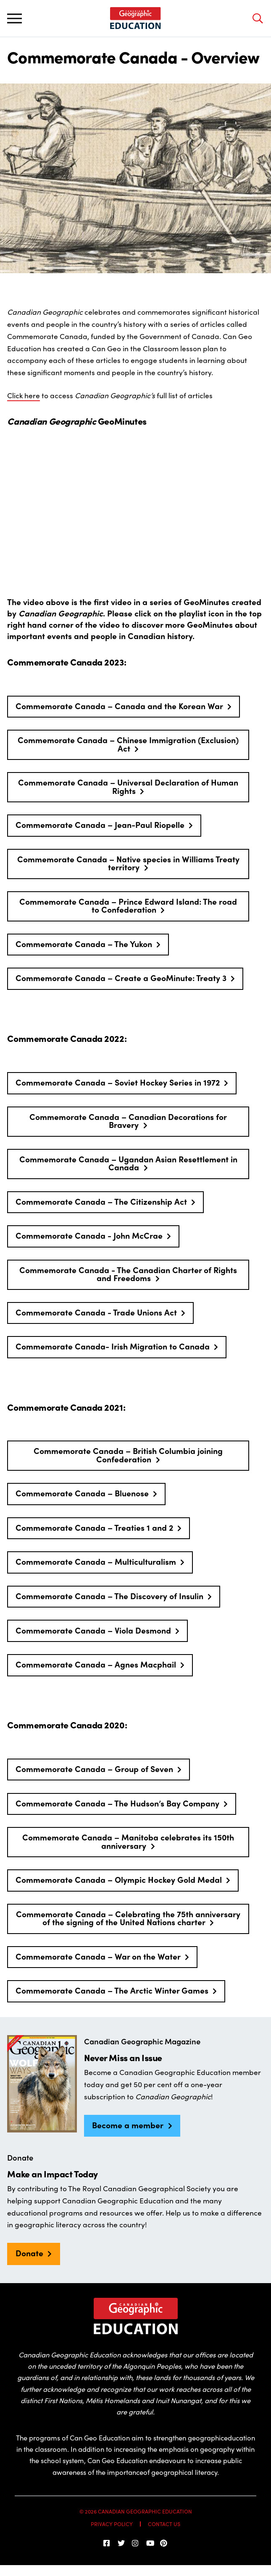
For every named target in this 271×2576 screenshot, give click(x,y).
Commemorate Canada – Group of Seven (94, 1769)
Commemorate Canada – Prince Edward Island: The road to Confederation (128, 905)
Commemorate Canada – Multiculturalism (96, 1561)
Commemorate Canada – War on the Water (98, 1956)
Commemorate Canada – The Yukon (84, 944)
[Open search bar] (257, 18)
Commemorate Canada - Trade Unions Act (96, 1312)
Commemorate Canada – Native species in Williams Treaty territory (128, 863)
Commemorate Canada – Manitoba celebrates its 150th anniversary (128, 1841)
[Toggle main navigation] (14, 18)
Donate (29, 2253)
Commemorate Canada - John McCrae (89, 1235)
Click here (23, 395)
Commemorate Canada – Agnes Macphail (96, 1664)
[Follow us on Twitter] (121, 2543)
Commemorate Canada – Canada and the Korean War (119, 706)
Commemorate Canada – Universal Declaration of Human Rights (128, 786)
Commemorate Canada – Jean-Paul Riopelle (100, 824)
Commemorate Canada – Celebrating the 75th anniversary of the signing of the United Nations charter (128, 1918)
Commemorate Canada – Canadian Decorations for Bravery (128, 1120)
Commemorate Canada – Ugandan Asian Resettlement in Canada (128, 1163)
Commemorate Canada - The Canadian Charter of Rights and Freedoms (128, 1274)
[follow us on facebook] (107, 2543)
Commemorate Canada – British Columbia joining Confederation (128, 1454)
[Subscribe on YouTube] (149, 2543)
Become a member (127, 2125)
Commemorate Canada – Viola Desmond (93, 1630)
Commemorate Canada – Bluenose (82, 1493)
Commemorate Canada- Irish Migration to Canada (113, 1346)
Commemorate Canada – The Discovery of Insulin (109, 1596)
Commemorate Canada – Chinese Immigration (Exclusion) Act (128, 744)
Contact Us (164, 2524)
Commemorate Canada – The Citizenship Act (101, 1201)
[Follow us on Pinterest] (163, 2543)
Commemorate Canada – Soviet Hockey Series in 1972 (118, 1082)
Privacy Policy (112, 2524)
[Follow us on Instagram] (135, 2543)
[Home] (135, 18)
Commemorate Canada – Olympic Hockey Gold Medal (119, 1879)
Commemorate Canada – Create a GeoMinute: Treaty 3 (121, 978)
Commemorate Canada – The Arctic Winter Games (112, 1990)
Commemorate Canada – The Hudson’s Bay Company (117, 1803)
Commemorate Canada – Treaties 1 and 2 (94, 1527)
